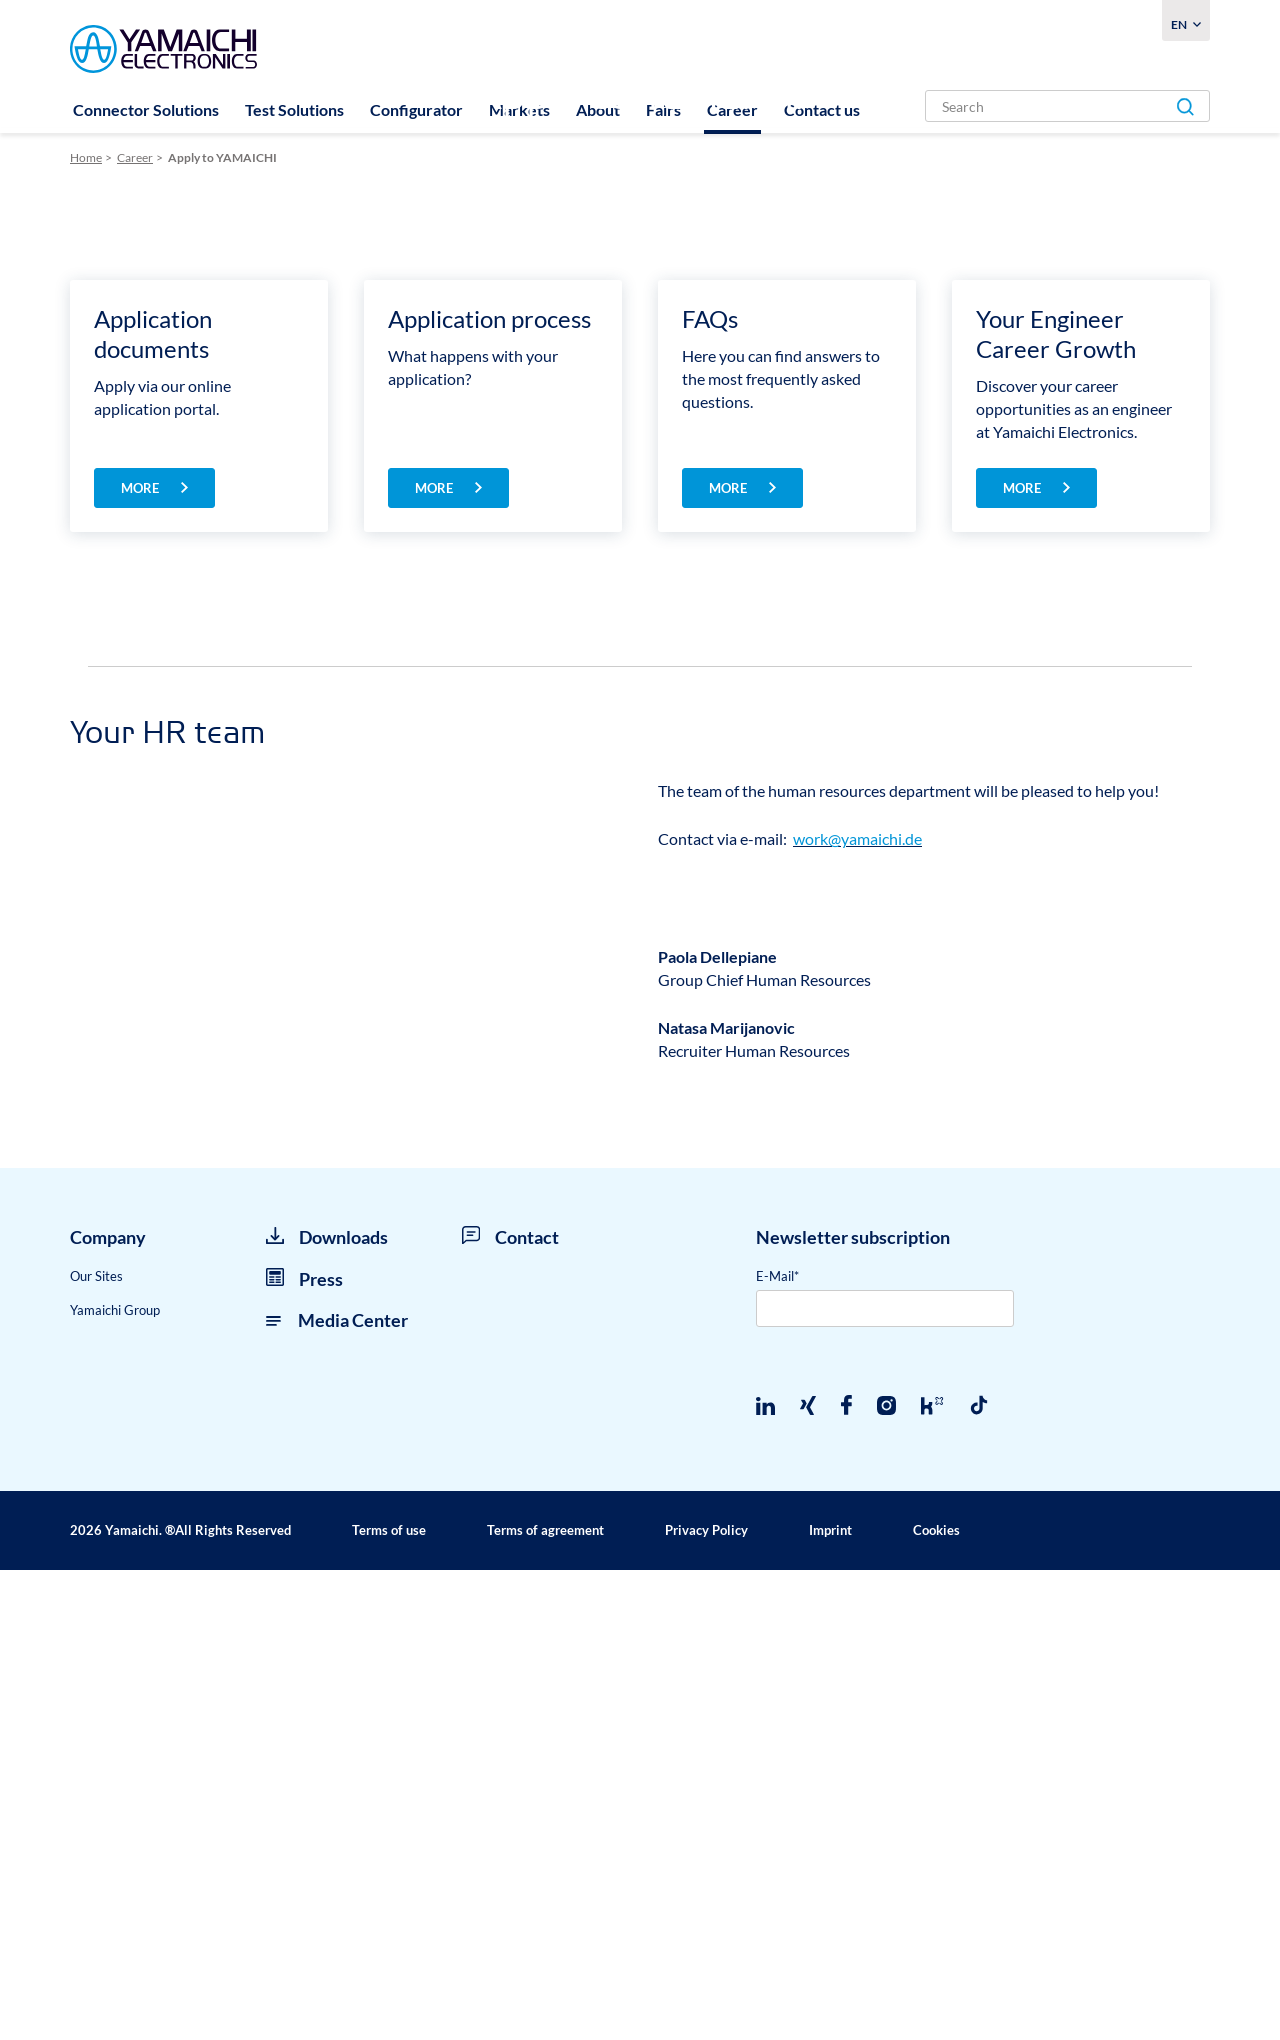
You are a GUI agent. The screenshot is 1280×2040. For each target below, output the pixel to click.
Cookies (936, 2000)
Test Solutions (294, 109)
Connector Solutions (146, 109)
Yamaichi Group (115, 1780)
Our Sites (96, 1745)
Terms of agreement (545, 2000)
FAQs (710, 766)
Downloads (327, 1707)
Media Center (337, 1790)
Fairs (663, 109)
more (141, 936)
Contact (510, 1707)
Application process (489, 766)
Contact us (822, 109)
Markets (519, 109)
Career (732, 109)
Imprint (830, 2000)
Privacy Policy (706, 2000)
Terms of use (389, 2000)
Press (304, 1748)
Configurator (416, 109)
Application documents (153, 781)
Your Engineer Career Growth (1056, 781)
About (598, 109)
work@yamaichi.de (857, 1286)
